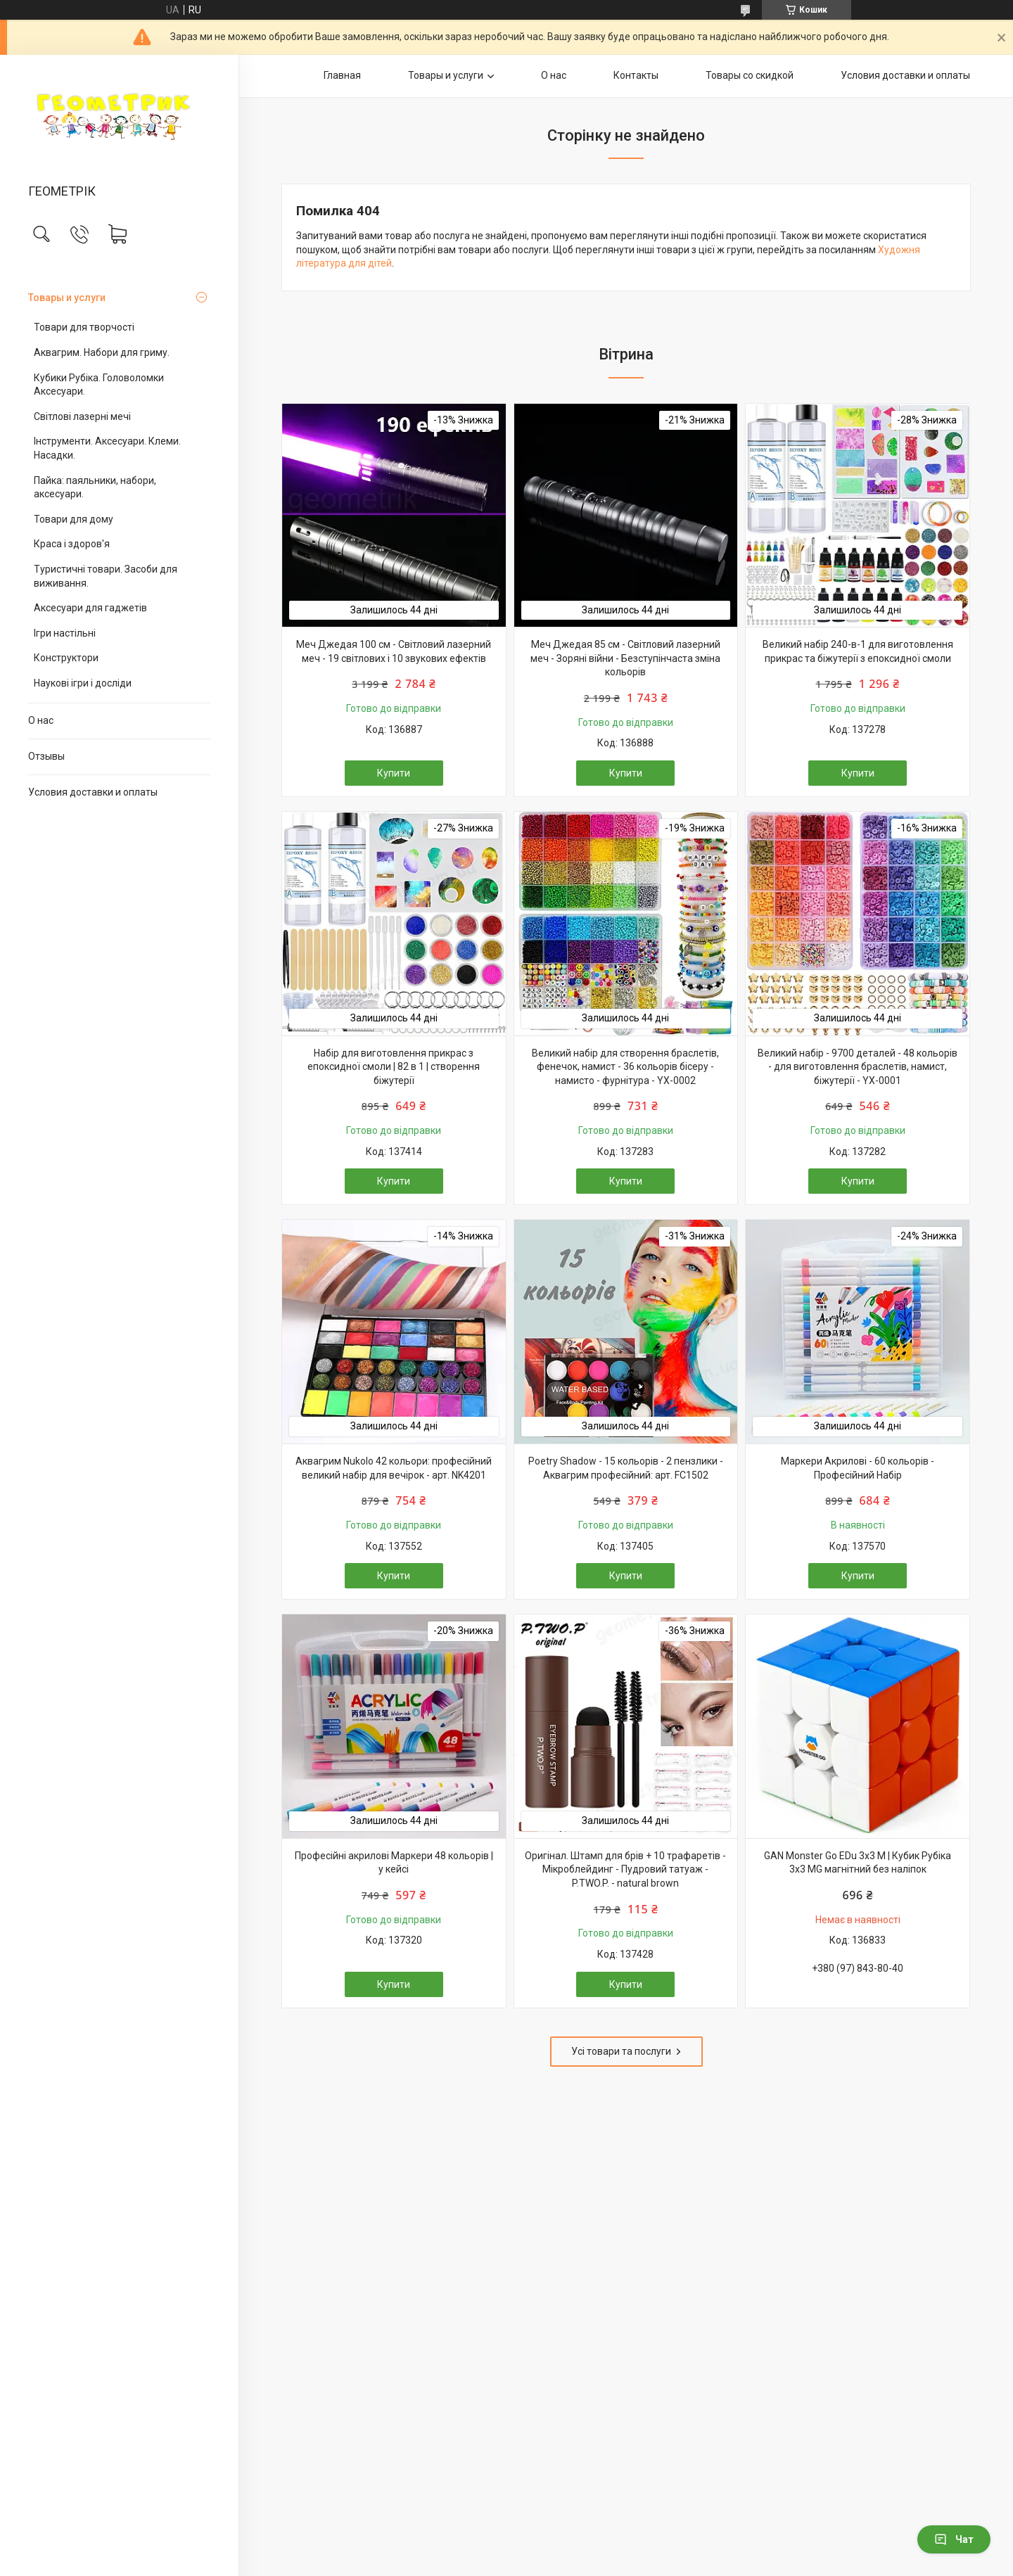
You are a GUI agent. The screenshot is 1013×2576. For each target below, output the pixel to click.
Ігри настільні (65, 633)
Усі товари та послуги (621, 2051)
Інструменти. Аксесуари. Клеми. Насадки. (107, 448)
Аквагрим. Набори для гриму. (102, 352)
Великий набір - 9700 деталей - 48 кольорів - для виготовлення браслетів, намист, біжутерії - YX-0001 (857, 1066)
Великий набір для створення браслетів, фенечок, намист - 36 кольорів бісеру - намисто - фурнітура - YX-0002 (625, 1066)
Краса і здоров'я (72, 543)
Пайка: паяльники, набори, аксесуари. (95, 487)
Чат (954, 2539)
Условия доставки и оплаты (93, 792)
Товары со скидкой (750, 75)
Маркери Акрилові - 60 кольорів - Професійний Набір (857, 1468)
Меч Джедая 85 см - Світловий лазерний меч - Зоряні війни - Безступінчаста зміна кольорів (625, 658)
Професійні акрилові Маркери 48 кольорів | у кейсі (394, 1862)
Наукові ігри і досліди (83, 683)
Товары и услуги (67, 297)
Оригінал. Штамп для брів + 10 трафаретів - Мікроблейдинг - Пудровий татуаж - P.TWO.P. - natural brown (625, 1869)
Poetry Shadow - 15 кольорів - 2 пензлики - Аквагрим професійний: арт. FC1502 (625, 1468)
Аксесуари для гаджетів (90, 607)
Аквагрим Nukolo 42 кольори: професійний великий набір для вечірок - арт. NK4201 (393, 1468)
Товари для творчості (84, 327)
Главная (342, 75)
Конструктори (66, 657)
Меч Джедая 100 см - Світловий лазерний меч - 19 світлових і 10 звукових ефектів (393, 651)
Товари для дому (73, 519)
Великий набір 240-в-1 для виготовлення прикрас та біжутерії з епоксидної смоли (858, 651)
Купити (393, 773)
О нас (40, 720)
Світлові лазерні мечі (82, 416)
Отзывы (46, 756)
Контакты (635, 75)
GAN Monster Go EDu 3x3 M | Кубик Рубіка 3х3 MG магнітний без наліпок (857, 1862)
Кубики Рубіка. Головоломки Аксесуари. (99, 384)
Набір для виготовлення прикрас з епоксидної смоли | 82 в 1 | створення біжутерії (393, 1066)
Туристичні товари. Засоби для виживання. (105, 576)
